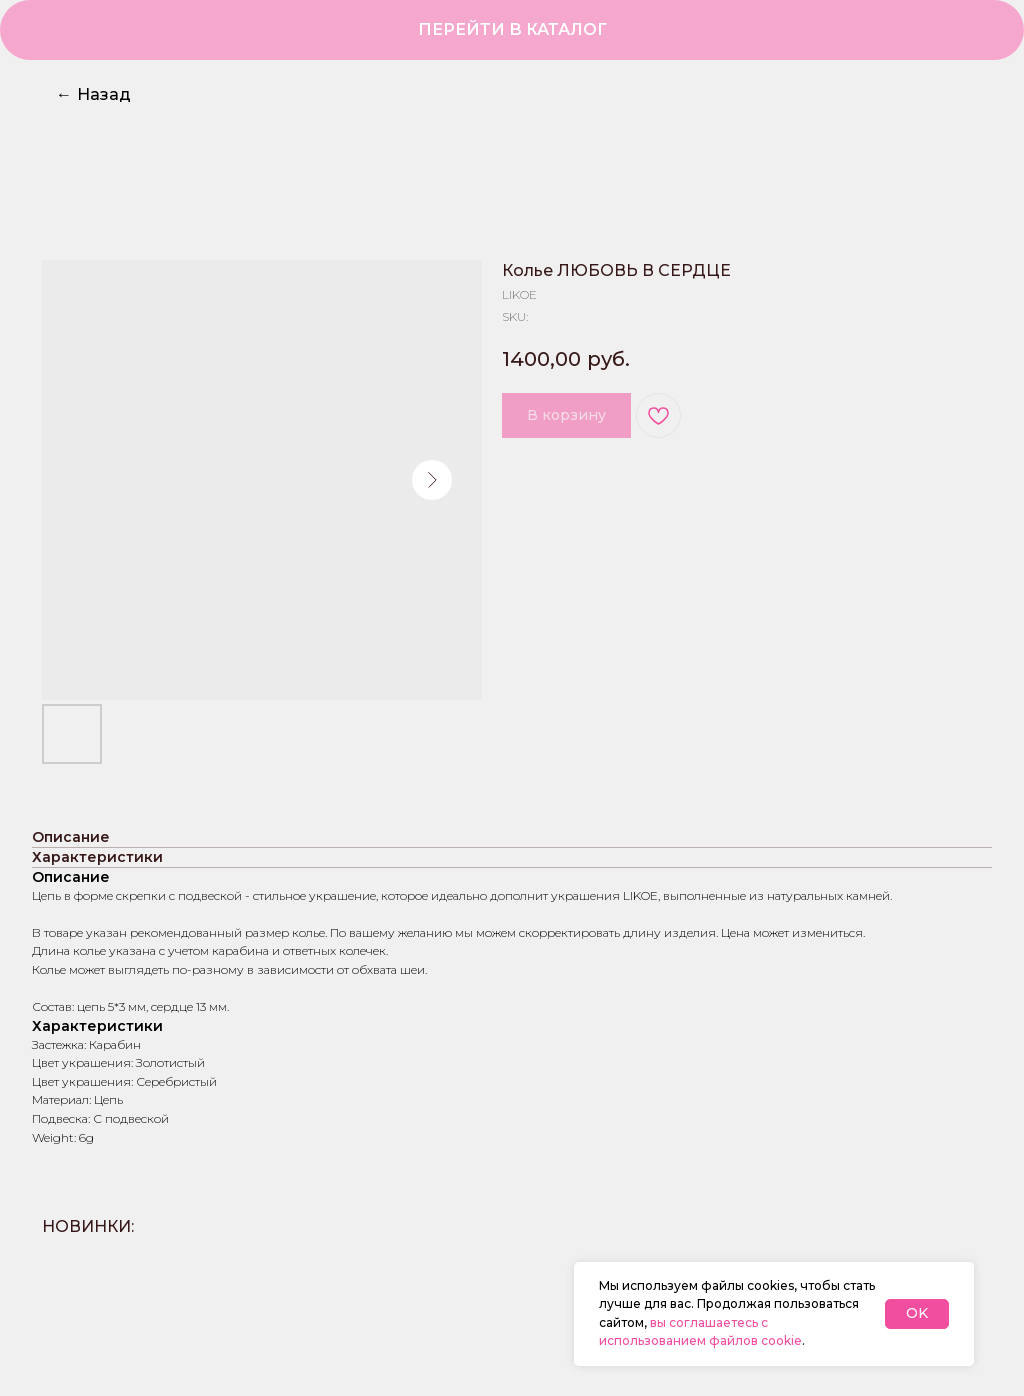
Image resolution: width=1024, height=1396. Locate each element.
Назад (93, 94)
